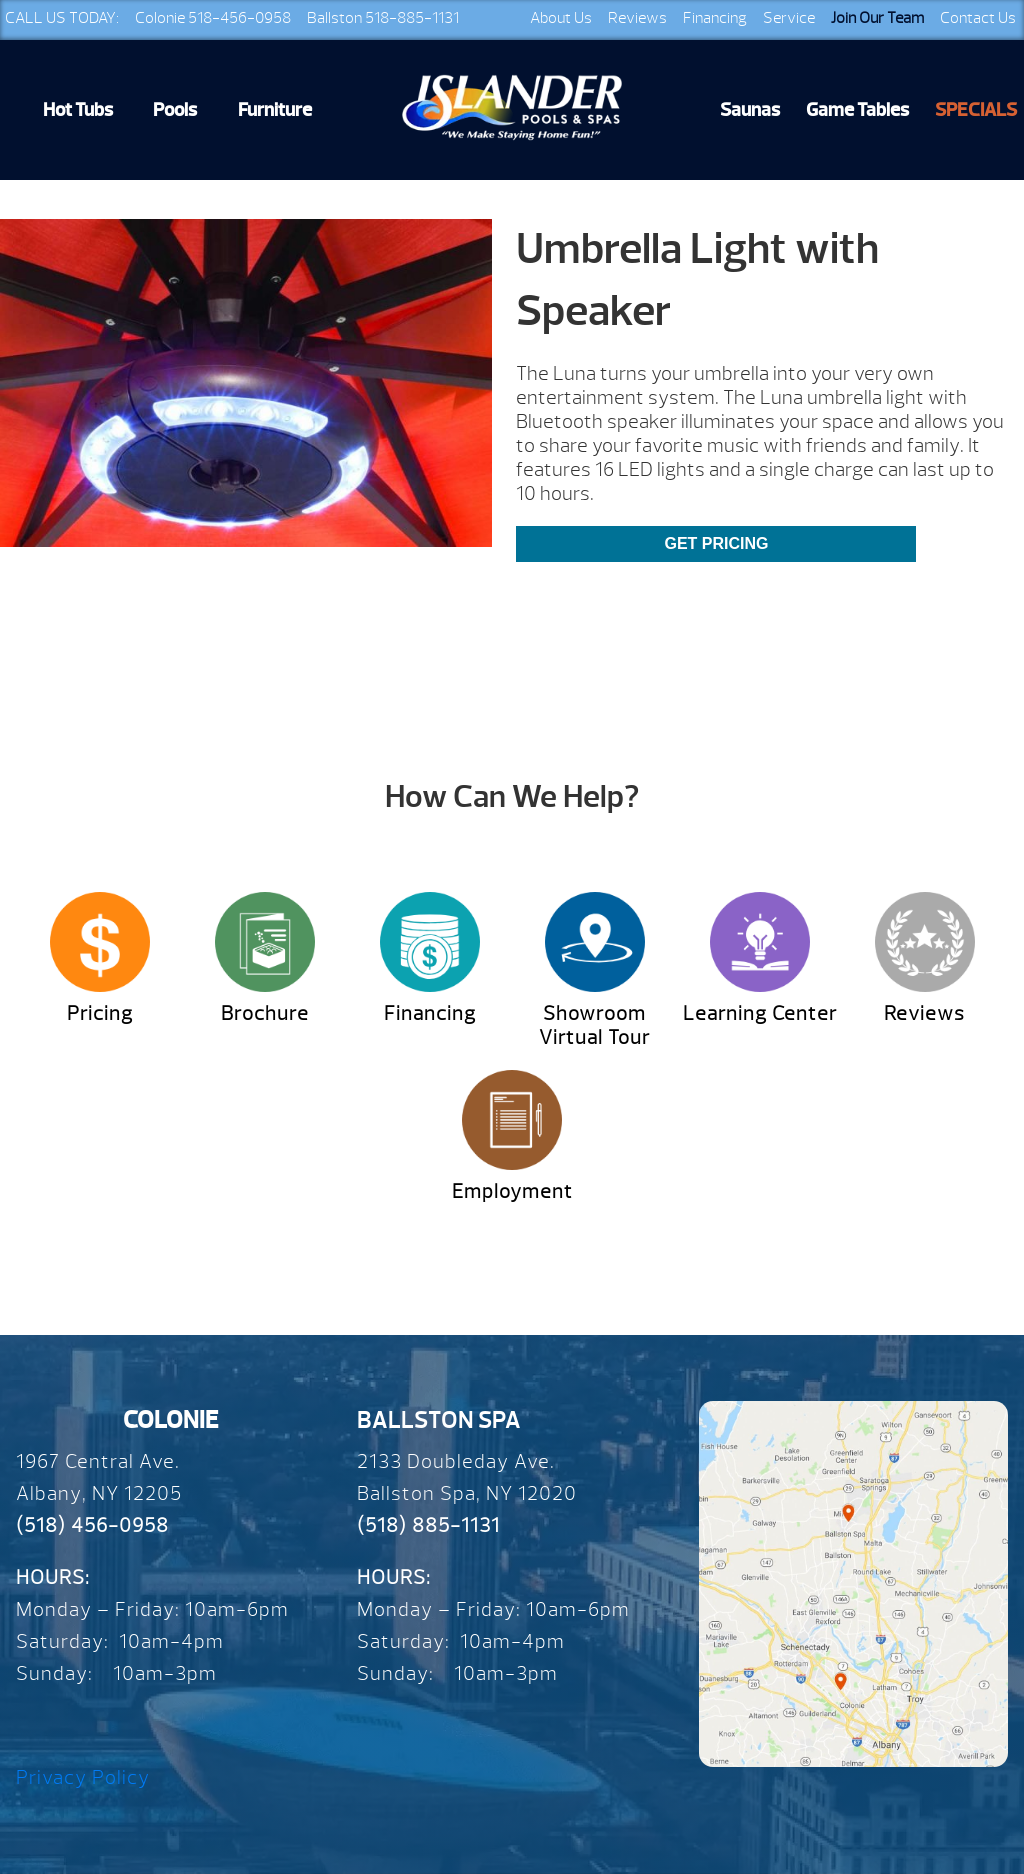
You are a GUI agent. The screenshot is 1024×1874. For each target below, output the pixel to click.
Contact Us (978, 18)
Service (789, 18)
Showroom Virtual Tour (594, 1025)
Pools (175, 110)
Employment (512, 1191)
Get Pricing (716, 543)
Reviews (637, 18)
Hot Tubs (78, 110)
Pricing (100, 1013)
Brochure (265, 1013)
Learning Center (760, 1013)
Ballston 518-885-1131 (383, 18)
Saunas (750, 110)
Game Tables (857, 110)
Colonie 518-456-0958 (213, 18)
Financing (715, 18)
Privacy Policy (83, 1777)
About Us (561, 18)
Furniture (275, 110)
